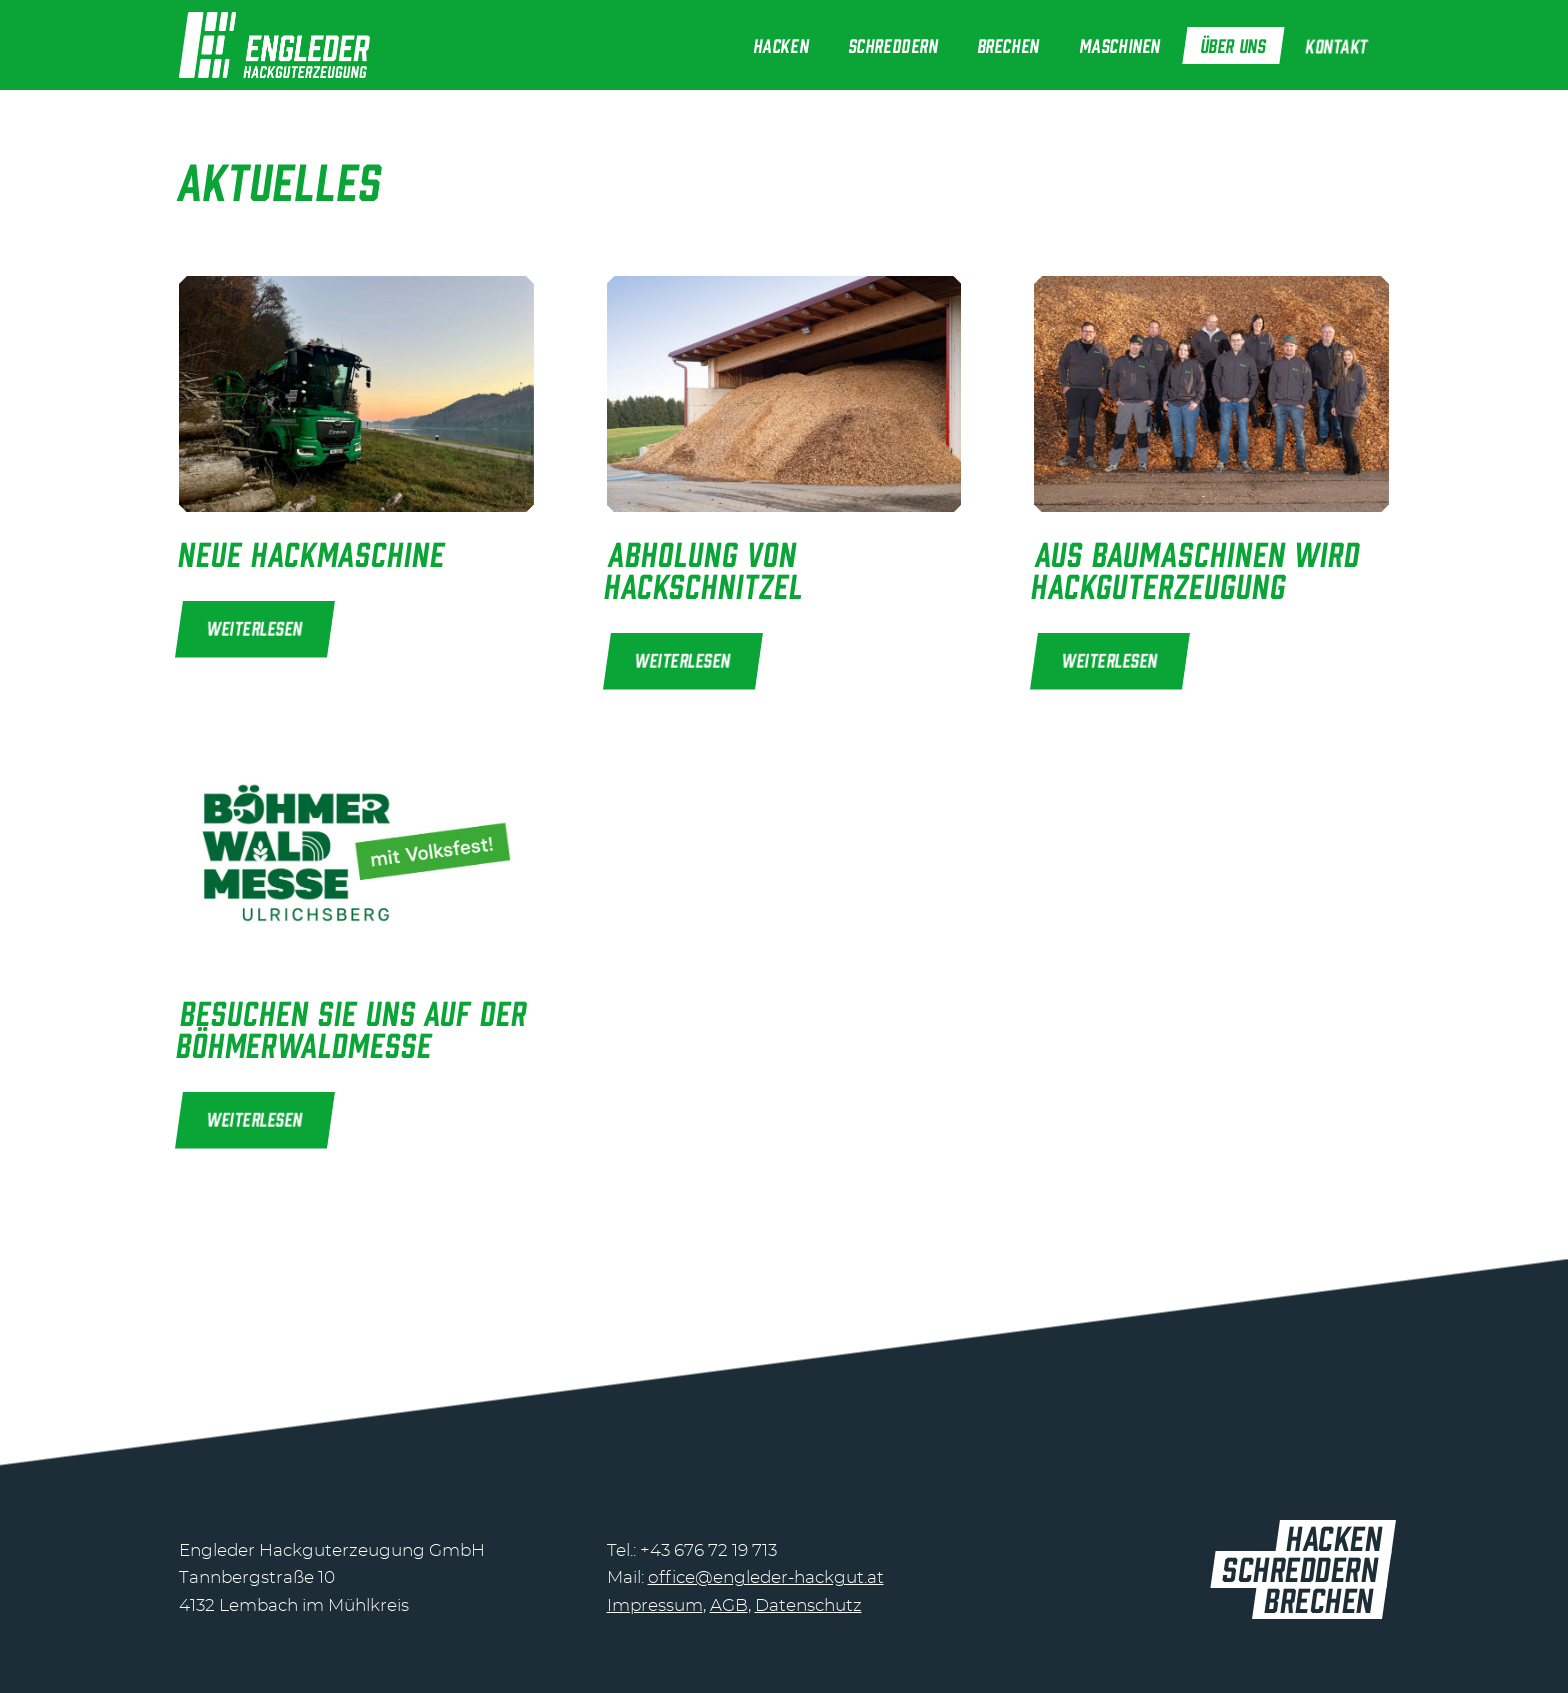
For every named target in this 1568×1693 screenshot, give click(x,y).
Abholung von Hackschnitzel (704, 568)
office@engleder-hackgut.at (766, 1577)
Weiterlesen (255, 627)
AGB (729, 1605)
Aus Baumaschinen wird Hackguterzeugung (1196, 568)
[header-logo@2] (274, 45)
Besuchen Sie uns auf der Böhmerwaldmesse (352, 1027)
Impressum (655, 1605)
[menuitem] (781, 45)
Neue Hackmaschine (312, 552)
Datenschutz (808, 1605)
